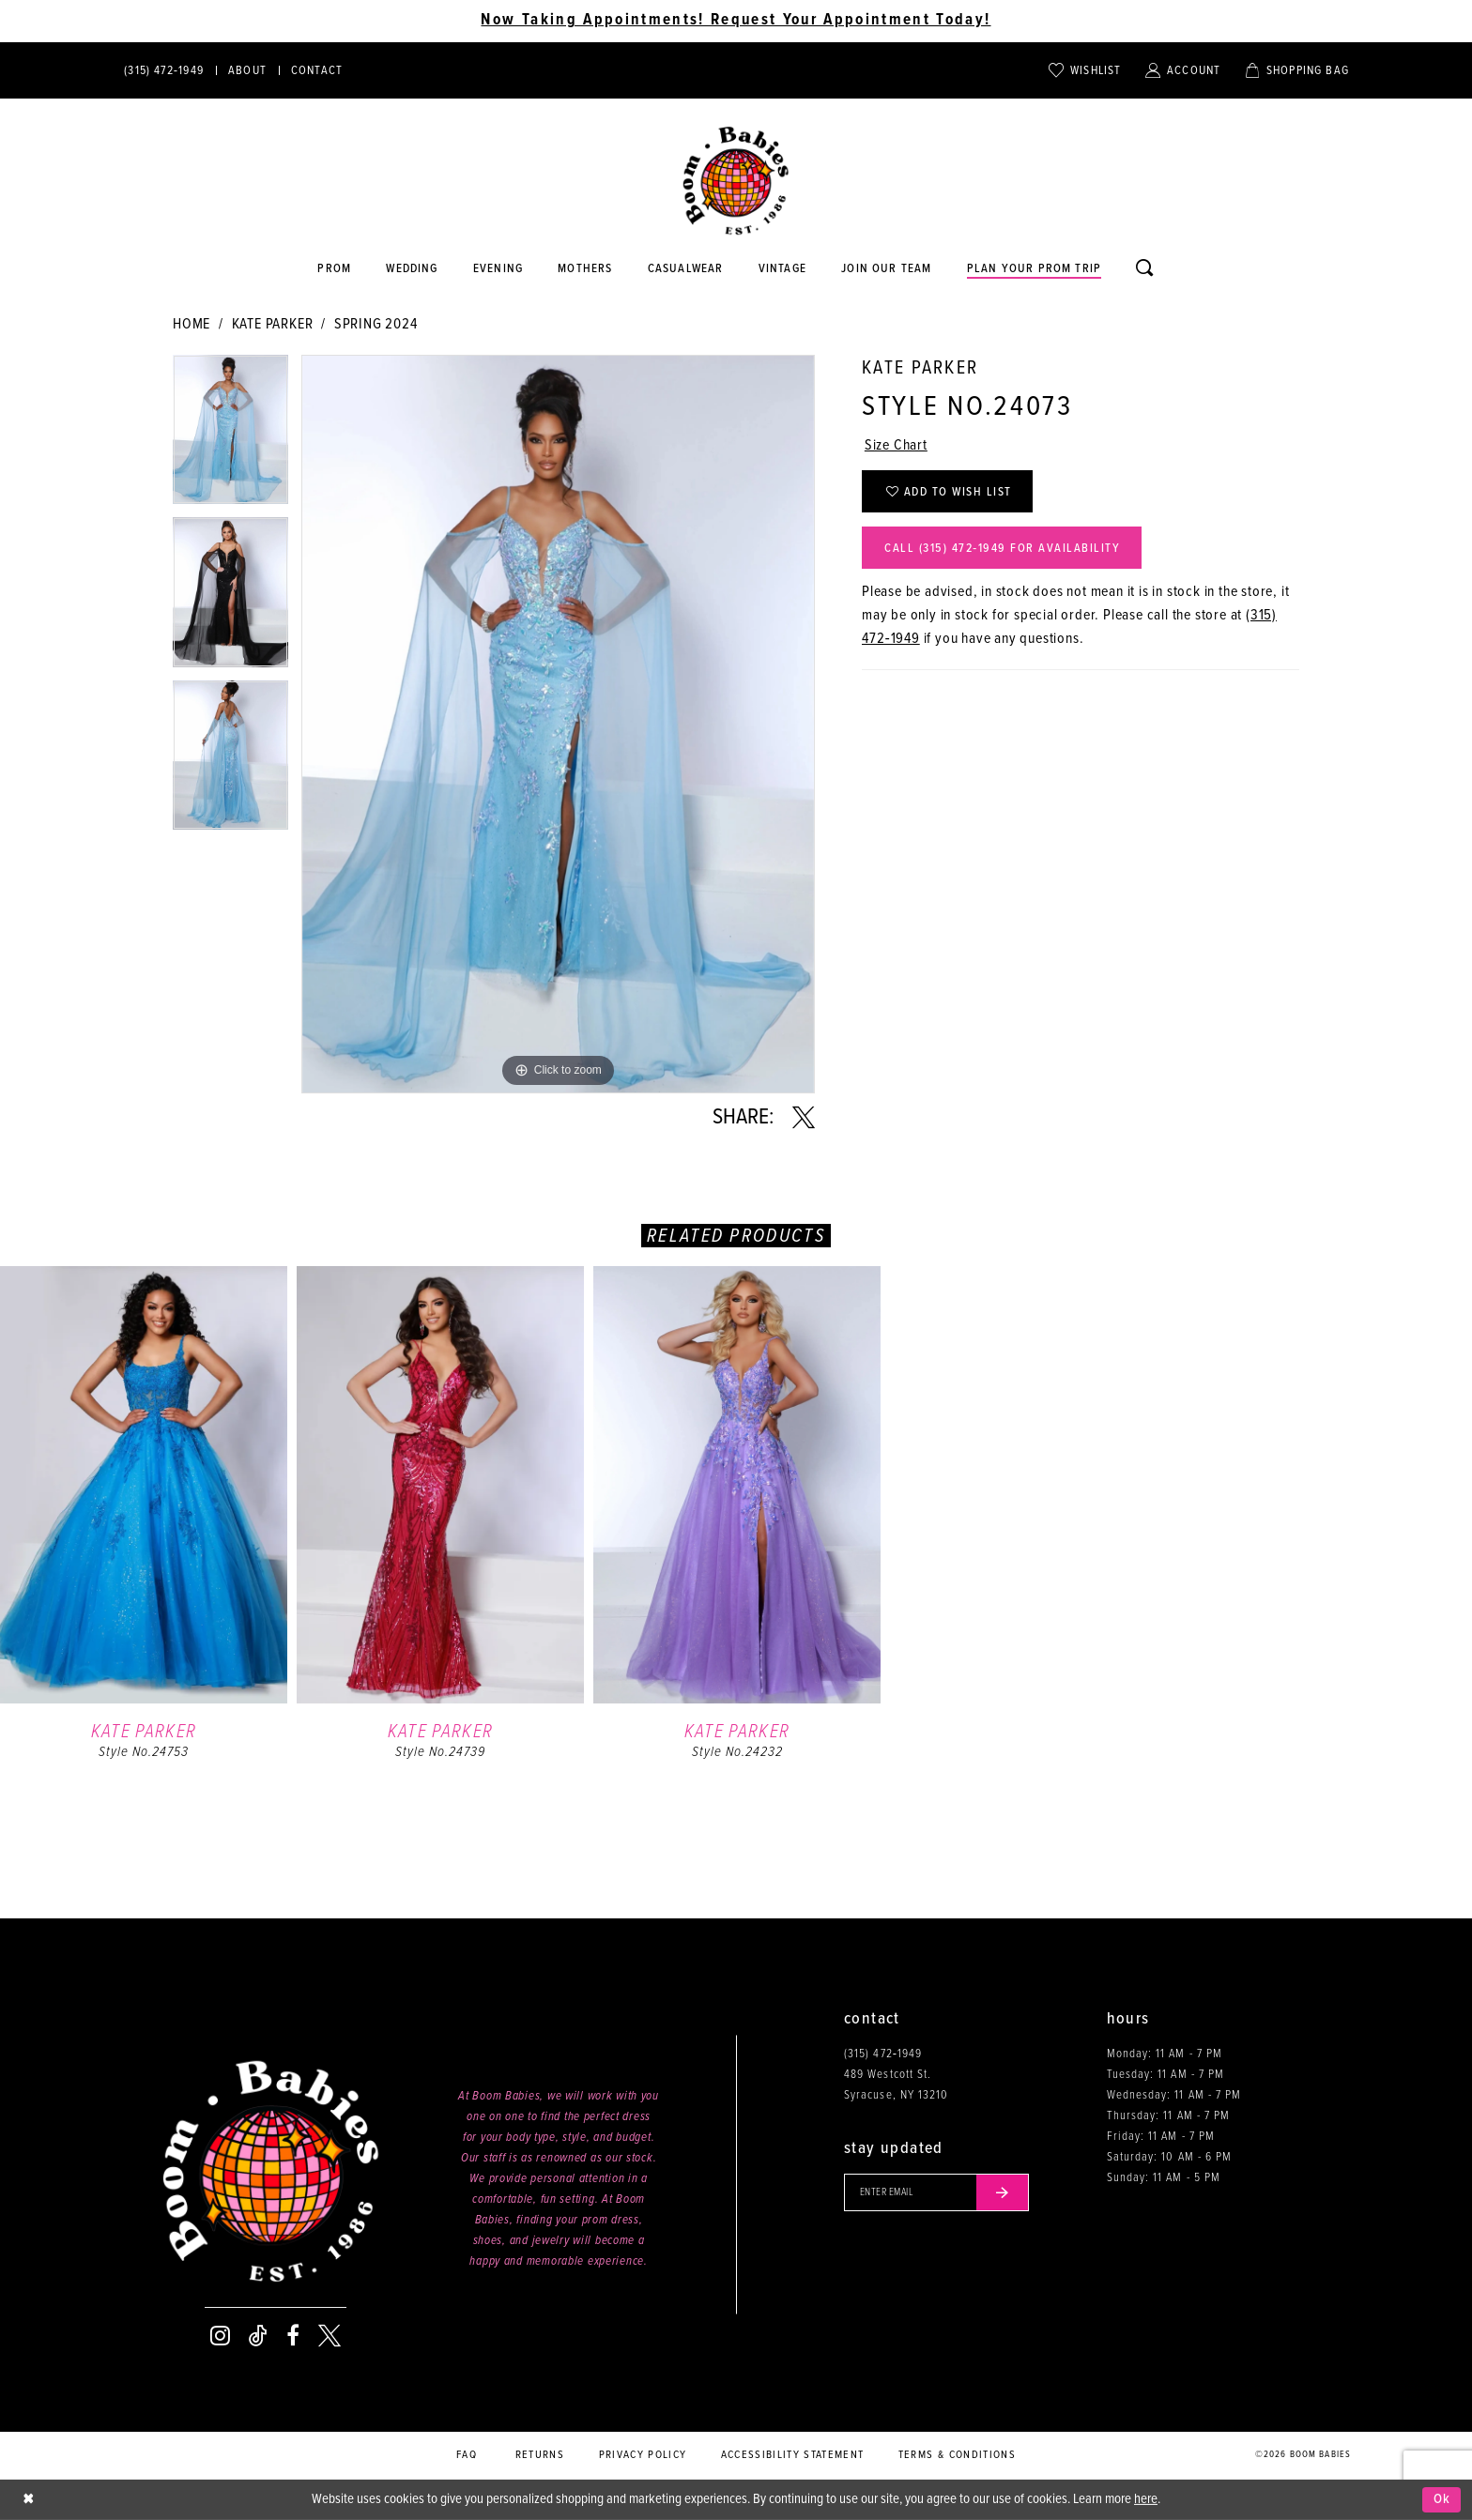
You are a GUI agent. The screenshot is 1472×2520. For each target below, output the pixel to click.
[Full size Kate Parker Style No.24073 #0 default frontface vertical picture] (558, 724)
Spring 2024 (376, 324)
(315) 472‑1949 (883, 2054)
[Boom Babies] (736, 181)
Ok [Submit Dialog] (1442, 2499)
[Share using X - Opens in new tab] (803, 1118)
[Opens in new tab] (685, 269)
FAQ (466, 2455)
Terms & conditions (957, 2455)
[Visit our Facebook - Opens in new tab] (292, 2336)
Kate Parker (273, 324)
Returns (539, 2455)
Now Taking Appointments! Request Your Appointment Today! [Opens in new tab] (735, 20)
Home (191, 324)
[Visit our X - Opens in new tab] (329, 2336)
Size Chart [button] (896, 446)
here (1146, 2499)
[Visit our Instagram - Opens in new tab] (220, 2336)
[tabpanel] (230, 436)
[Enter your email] (936, 2192)
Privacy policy (643, 2455)
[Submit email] (1002, 2192)
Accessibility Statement (793, 2455)
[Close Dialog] (28, 2499)
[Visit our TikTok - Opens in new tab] (258, 2336)
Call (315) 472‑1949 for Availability (1002, 549)
